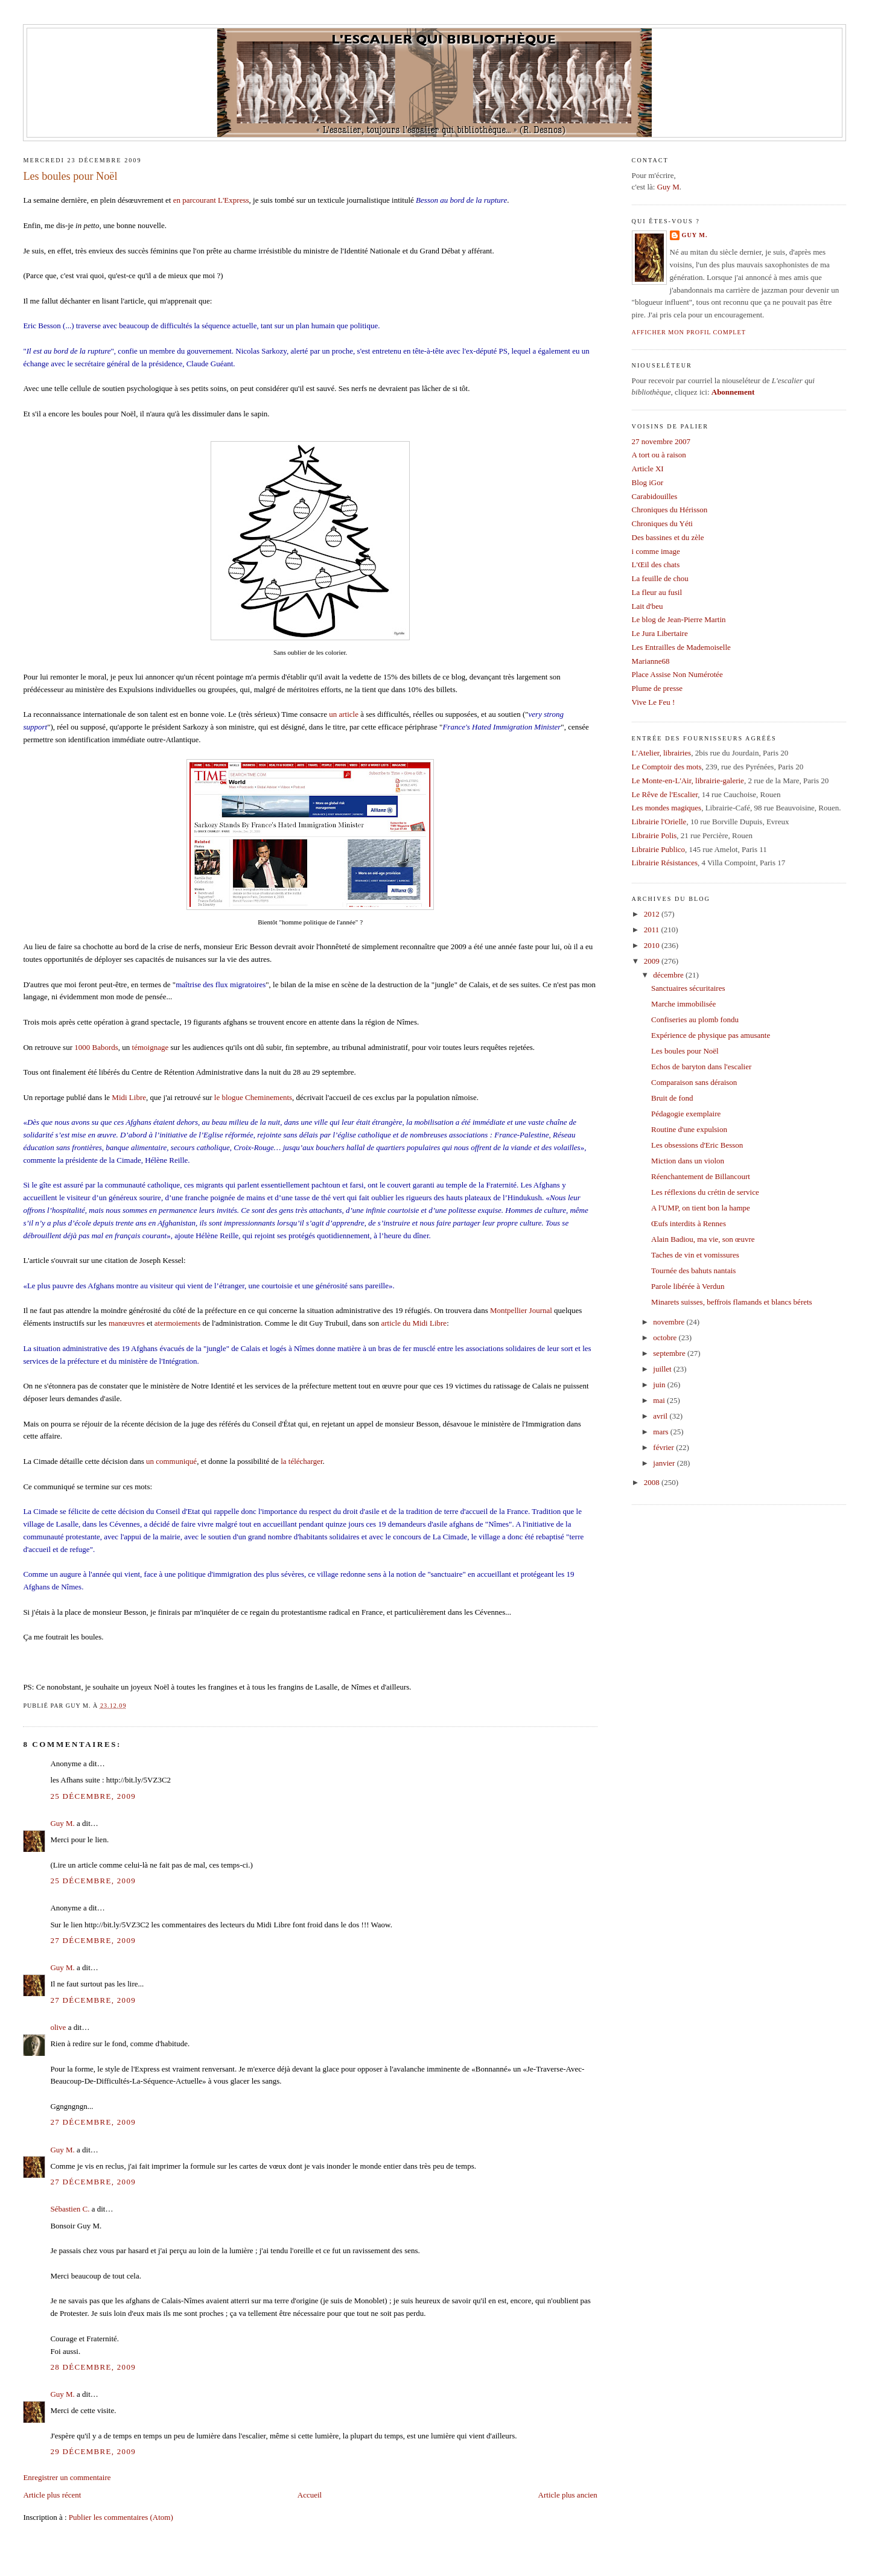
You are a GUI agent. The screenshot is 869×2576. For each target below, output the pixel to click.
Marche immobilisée (683, 1003)
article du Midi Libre (414, 1323)
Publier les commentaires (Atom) (121, 2517)
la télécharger (301, 1461)
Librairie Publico (658, 849)
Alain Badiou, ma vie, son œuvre (703, 1239)
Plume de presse (657, 688)
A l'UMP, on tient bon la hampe (700, 1207)
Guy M (668, 186)
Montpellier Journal (521, 1310)
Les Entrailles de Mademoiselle (681, 647)
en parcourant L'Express (211, 200)
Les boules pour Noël (70, 176)
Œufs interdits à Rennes (688, 1223)
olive (58, 2027)
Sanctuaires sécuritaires (688, 988)
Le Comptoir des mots (667, 766)
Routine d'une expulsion (689, 1129)
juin (660, 1384)
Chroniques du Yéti (662, 523)
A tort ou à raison (659, 454)
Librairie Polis (654, 835)
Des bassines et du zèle (668, 537)
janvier (664, 1463)
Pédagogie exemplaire (686, 1113)
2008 (652, 1482)
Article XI (648, 468)
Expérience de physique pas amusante (710, 1035)
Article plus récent (52, 2494)
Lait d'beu (647, 606)
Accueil (310, 2494)
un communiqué (171, 1461)
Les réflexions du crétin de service (705, 1192)
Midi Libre (129, 1097)
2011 (652, 929)
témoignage (150, 1047)
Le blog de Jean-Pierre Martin (679, 619)
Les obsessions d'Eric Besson (697, 1145)
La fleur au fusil (657, 592)
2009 (652, 960)
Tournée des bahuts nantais (693, 1270)
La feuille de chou (660, 578)
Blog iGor (647, 482)
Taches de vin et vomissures (695, 1254)
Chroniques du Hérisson (670, 509)
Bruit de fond (672, 1097)
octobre (665, 1337)
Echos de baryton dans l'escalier (701, 1066)
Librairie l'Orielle (659, 821)
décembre (669, 974)
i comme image (656, 551)
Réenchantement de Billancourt (700, 1176)
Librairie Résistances (665, 862)
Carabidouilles (655, 496)
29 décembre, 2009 (93, 2451)
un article (343, 714)
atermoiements (177, 1323)
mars (661, 1431)
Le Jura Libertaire (660, 633)
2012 (652, 913)
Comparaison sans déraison (694, 1082)
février (664, 1447)
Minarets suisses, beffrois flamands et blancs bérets (731, 1301)
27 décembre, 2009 (93, 1940)
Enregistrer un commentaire (66, 2477)
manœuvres (127, 1323)
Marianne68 (651, 661)
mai (660, 1400)
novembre (669, 1321)
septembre (670, 1353)
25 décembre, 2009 (93, 1796)
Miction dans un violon (687, 1160)
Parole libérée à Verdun (687, 1286)
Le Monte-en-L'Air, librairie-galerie (688, 780)
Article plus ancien (567, 2494)
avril (661, 1415)
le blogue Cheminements (253, 1097)
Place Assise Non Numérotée (677, 674)
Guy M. (62, 1823)
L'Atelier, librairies (662, 752)
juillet (663, 1368)
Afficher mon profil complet (689, 332)
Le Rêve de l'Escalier (665, 794)
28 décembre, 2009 (93, 2366)
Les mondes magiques (667, 807)
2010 (652, 945)
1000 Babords (96, 1047)
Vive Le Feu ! (653, 702)
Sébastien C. (69, 2208)
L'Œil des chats (656, 564)
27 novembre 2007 (661, 441)
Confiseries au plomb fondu (695, 1019)
